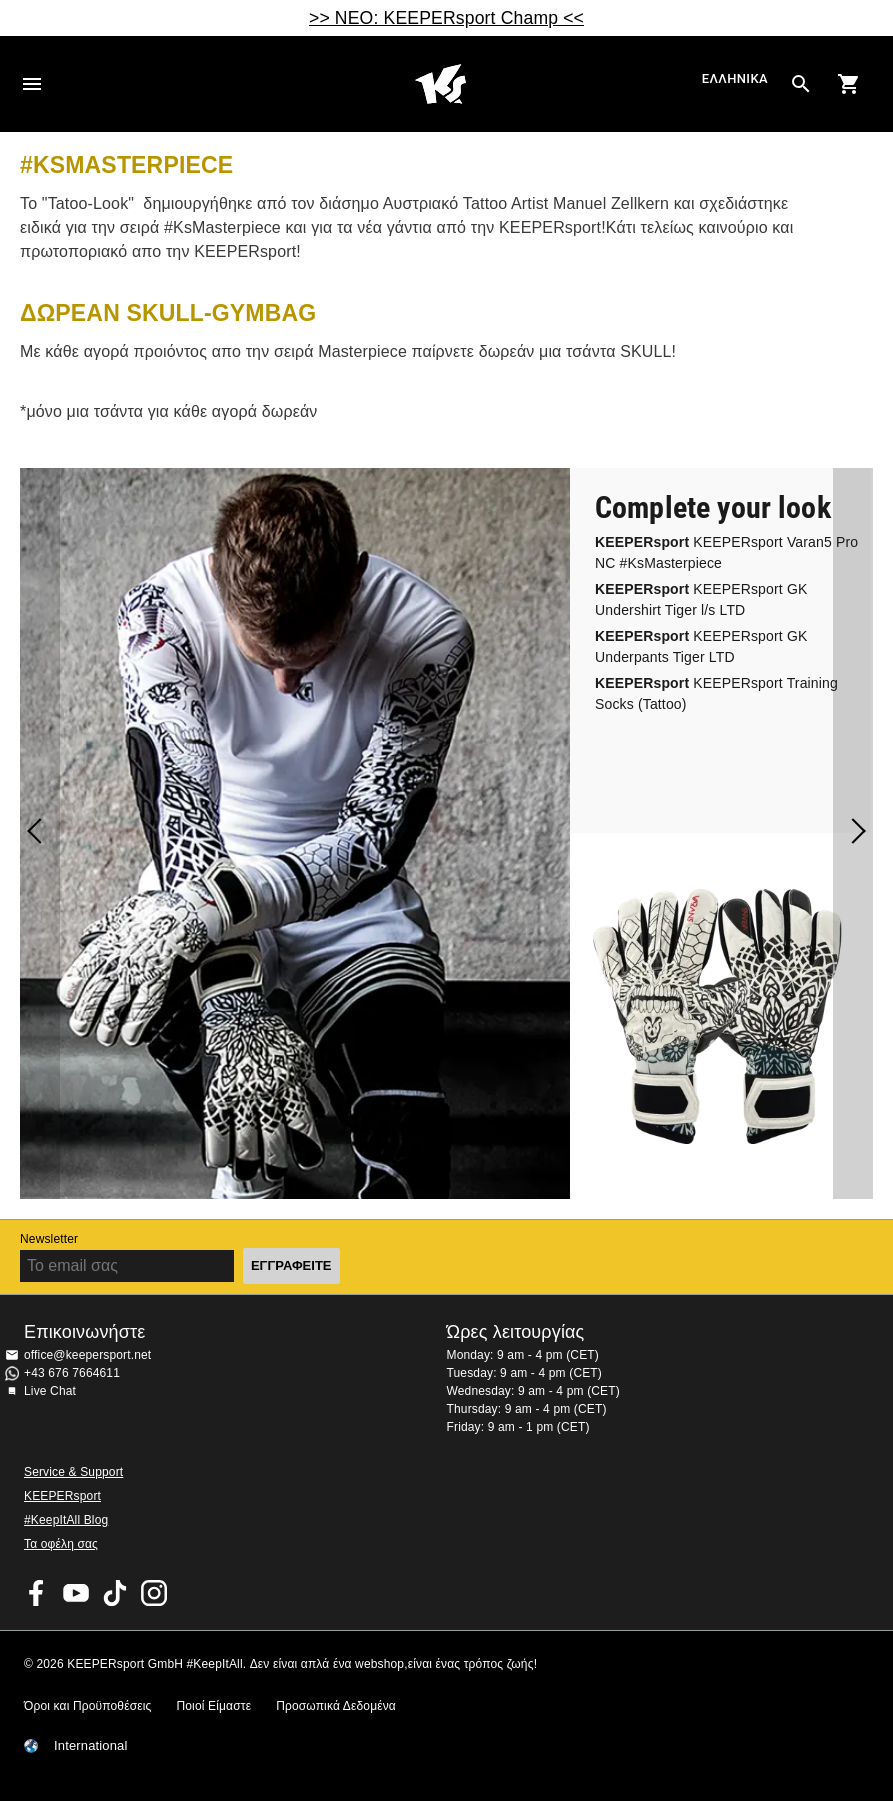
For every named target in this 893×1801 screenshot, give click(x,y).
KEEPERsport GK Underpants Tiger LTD (701, 646)
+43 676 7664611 (72, 1373)
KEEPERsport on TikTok (115, 1593)
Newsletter (49, 1239)
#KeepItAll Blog (66, 1520)
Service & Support (73, 1472)
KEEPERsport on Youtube (76, 1593)
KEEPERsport (62, 1496)
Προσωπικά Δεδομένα (336, 1706)
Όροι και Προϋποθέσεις (87, 1706)
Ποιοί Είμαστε (213, 1706)
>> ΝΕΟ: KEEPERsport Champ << (446, 18)
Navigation (32, 84)
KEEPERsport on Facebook (37, 1593)
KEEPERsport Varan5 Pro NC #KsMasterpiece (726, 552)
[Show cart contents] (849, 84)
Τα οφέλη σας (61, 1544)
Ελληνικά (735, 78)
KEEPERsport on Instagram (154, 1593)
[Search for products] (801, 84)
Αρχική (440, 84)
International (91, 1746)
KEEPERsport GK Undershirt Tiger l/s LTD (701, 599)
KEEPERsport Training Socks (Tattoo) (716, 693)
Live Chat (50, 1391)
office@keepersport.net (87, 1355)
